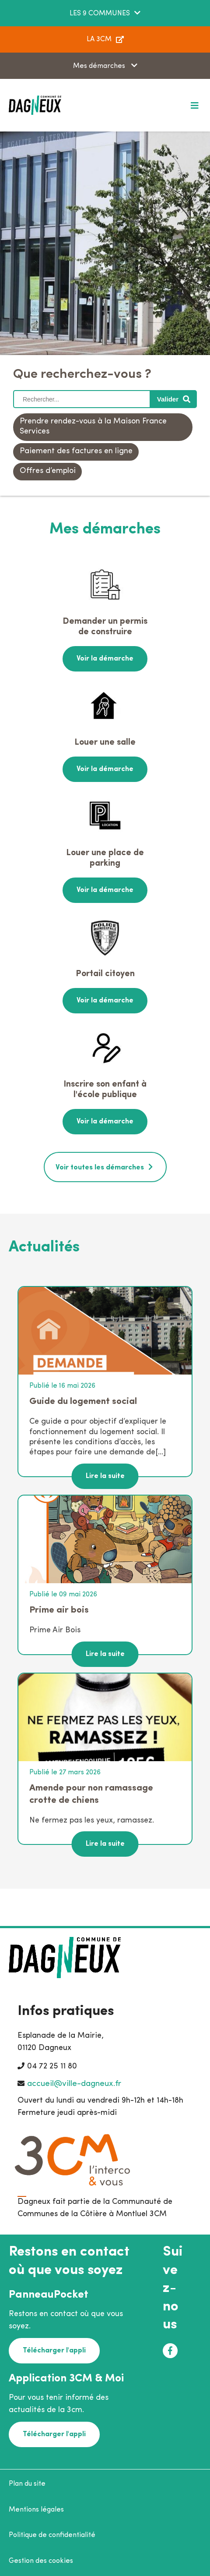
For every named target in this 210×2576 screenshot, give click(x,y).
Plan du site (27, 2483)
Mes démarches (100, 66)
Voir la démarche (105, 658)
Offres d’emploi (48, 471)
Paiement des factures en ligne (76, 451)
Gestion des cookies (41, 2561)
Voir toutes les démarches (100, 1167)
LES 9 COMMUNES (100, 13)
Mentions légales (36, 2509)
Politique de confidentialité (52, 2535)
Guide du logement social (83, 1401)
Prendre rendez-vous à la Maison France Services (93, 426)
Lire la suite (105, 1476)
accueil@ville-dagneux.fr (74, 2084)
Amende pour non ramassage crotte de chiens (91, 1794)
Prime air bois (59, 1610)
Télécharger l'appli (54, 2350)
